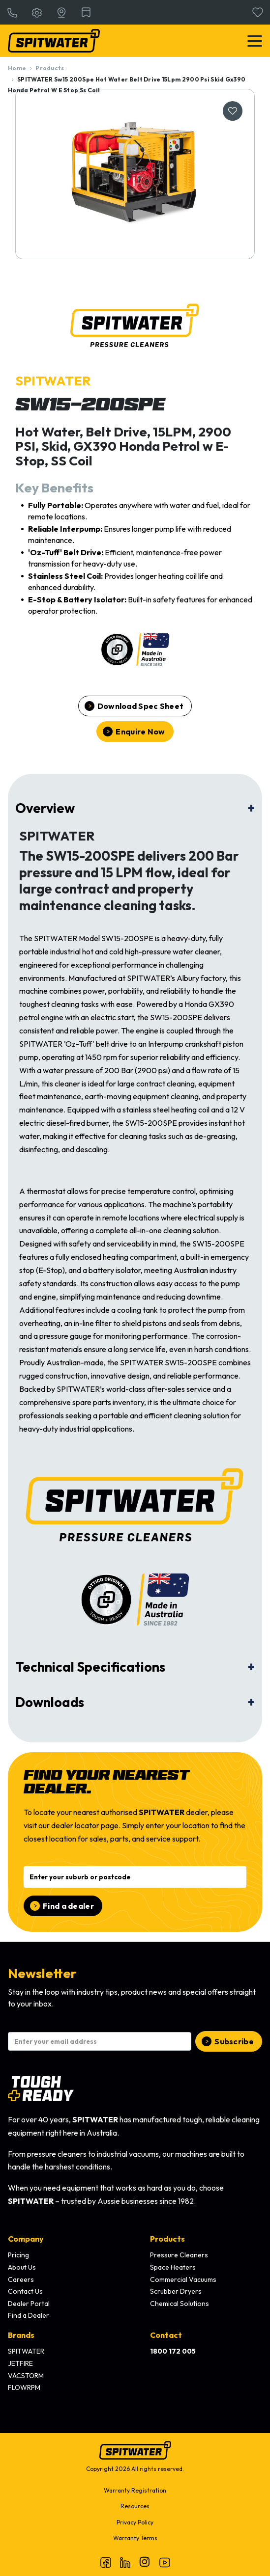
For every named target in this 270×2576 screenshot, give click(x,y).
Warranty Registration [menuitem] (135, 2490)
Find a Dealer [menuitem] (28, 2315)
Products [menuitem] (167, 2239)
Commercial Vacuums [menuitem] (183, 2279)
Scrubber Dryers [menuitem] (176, 2291)
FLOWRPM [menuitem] (24, 2387)
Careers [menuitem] (21, 2279)
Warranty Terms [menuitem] (135, 2538)
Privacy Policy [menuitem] (135, 2522)
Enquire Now (140, 731)
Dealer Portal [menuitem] (29, 2303)
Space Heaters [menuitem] (173, 2267)
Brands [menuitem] (21, 2335)
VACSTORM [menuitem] (26, 2375)
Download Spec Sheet (140, 706)
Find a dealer (68, 1906)
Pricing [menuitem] (18, 2255)
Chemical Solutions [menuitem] (179, 2303)
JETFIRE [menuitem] (20, 2363)
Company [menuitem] (26, 2239)
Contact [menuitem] (166, 2335)
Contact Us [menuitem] (25, 2291)
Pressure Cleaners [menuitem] (179, 2255)
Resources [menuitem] (135, 2506)
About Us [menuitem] (22, 2267)
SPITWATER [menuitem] (26, 2351)
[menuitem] (173, 2352)
